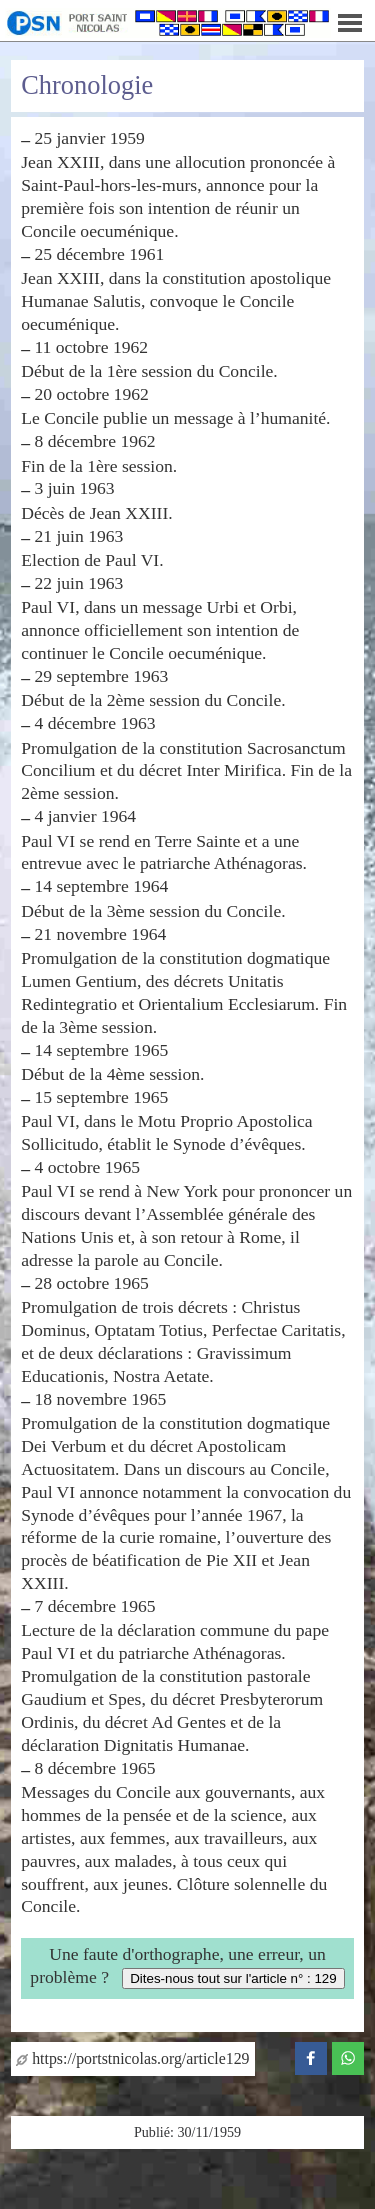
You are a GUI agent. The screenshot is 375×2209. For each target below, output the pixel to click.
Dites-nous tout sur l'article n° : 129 (233, 1978)
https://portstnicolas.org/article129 (132, 2058)
